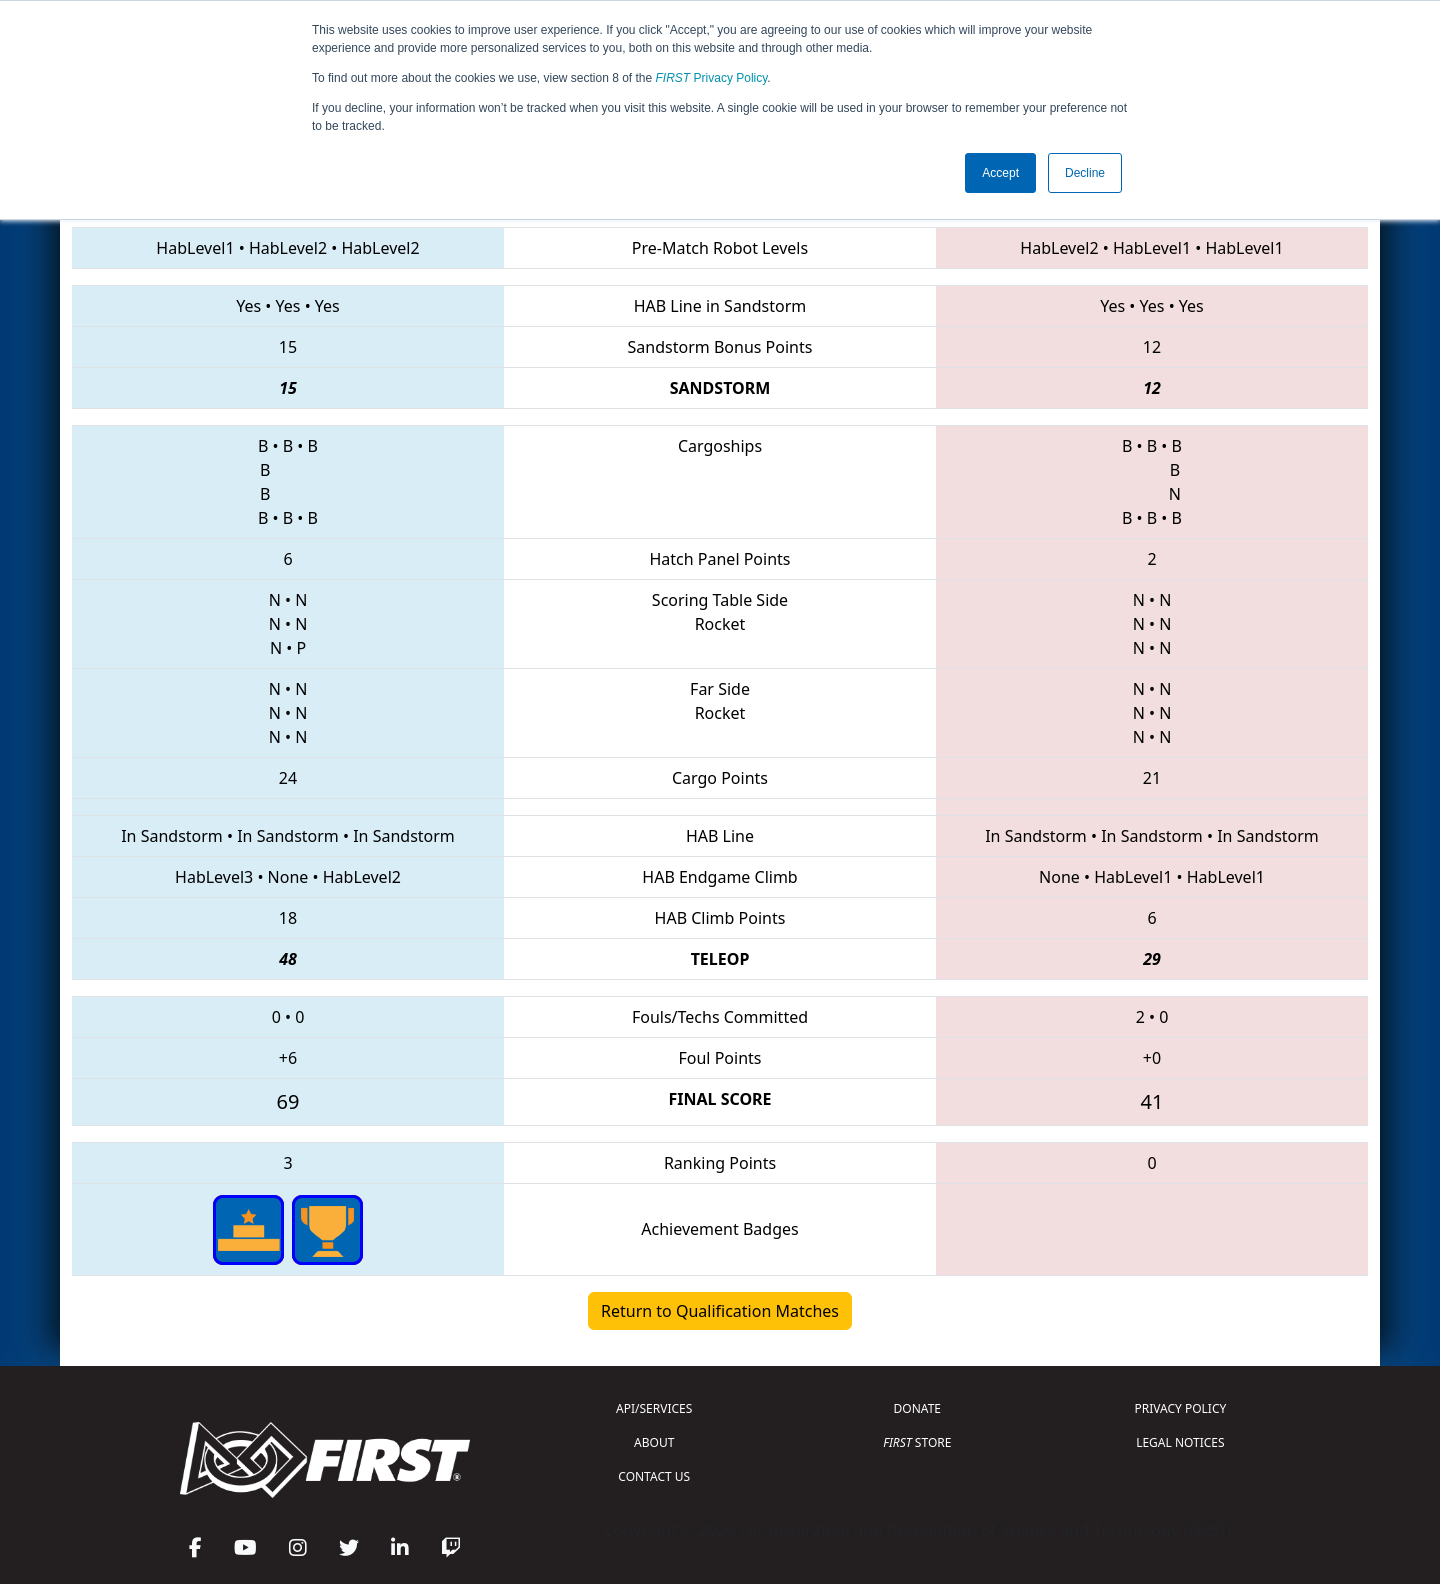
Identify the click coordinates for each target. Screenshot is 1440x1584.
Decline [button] (1085, 173)
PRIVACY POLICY (1180, 1408)
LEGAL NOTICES (1180, 1442)
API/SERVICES (654, 1408)
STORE (917, 1442)
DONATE (917, 1408)
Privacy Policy (712, 78)
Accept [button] (1000, 173)
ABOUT (654, 1442)
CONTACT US (654, 1476)
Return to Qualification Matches (720, 1311)
